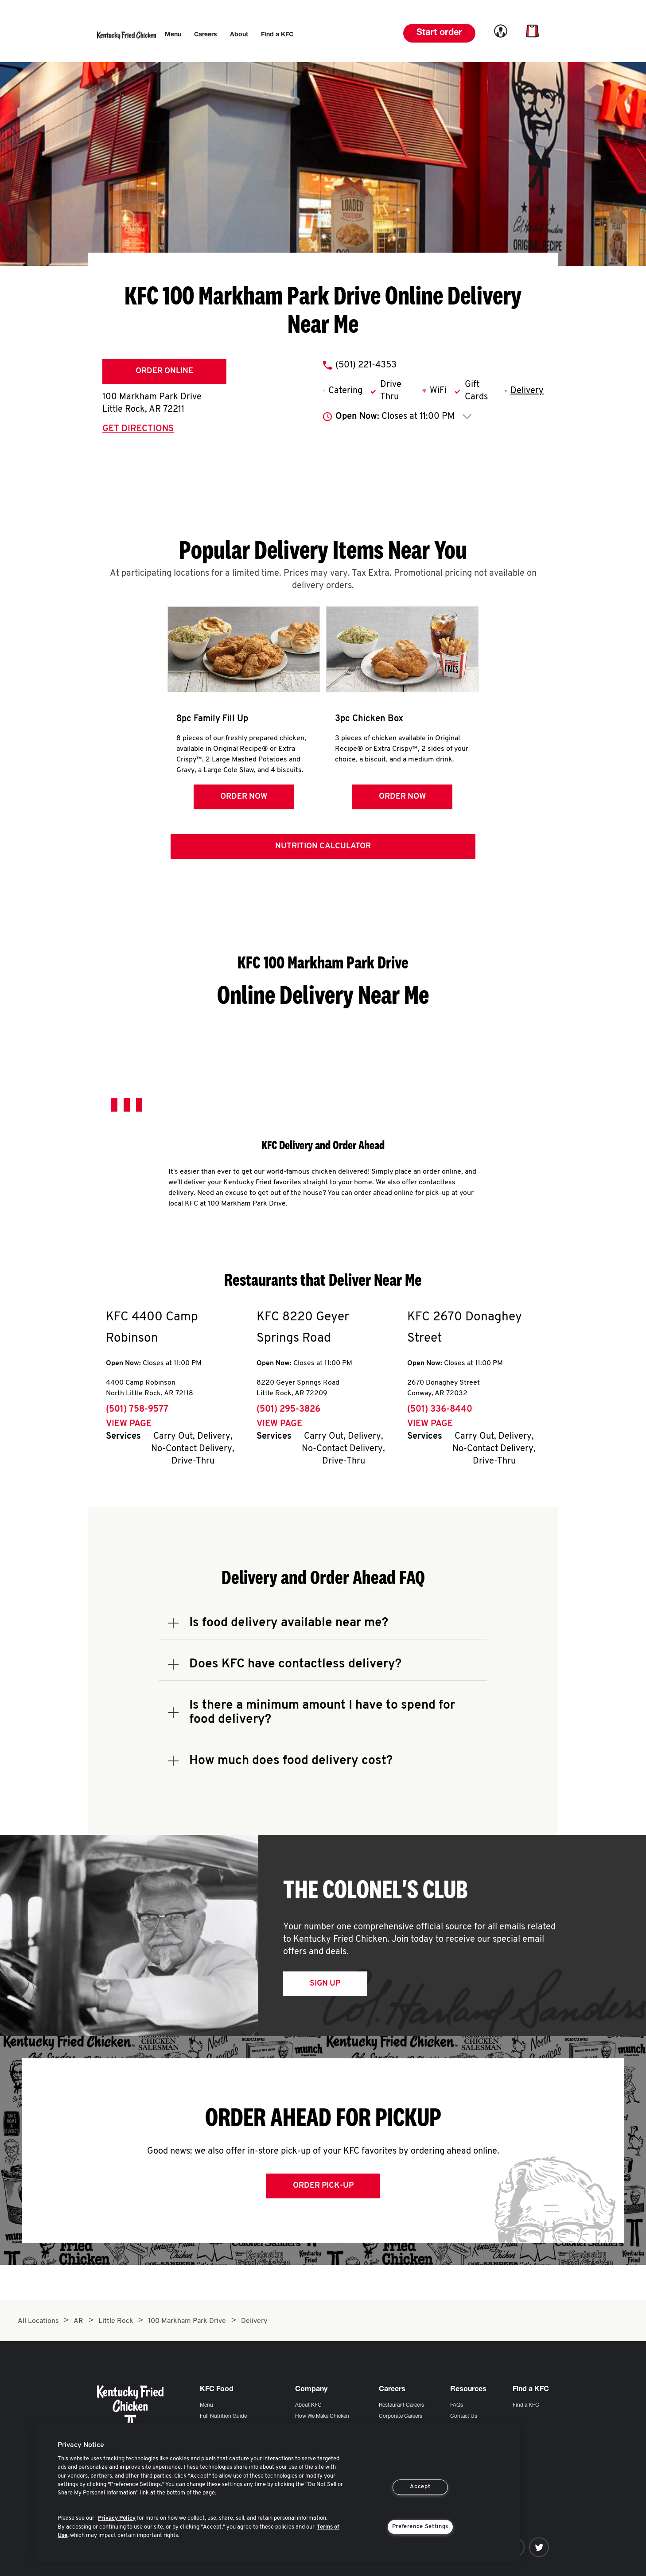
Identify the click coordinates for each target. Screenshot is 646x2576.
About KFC (308, 2405)
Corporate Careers (400, 2416)
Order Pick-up (323, 2186)
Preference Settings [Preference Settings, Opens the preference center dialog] (420, 2526)
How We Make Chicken (322, 2416)
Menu (206, 2405)
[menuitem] (173, 35)
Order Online (164, 371)
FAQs (456, 2405)
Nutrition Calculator (323, 846)
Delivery (527, 390)
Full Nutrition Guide (223, 2416)
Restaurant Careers (401, 2405)
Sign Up (325, 1983)
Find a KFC (526, 2405)
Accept (420, 2487)
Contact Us (463, 2416)
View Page (129, 1424)
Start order (439, 33)
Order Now (243, 796)
